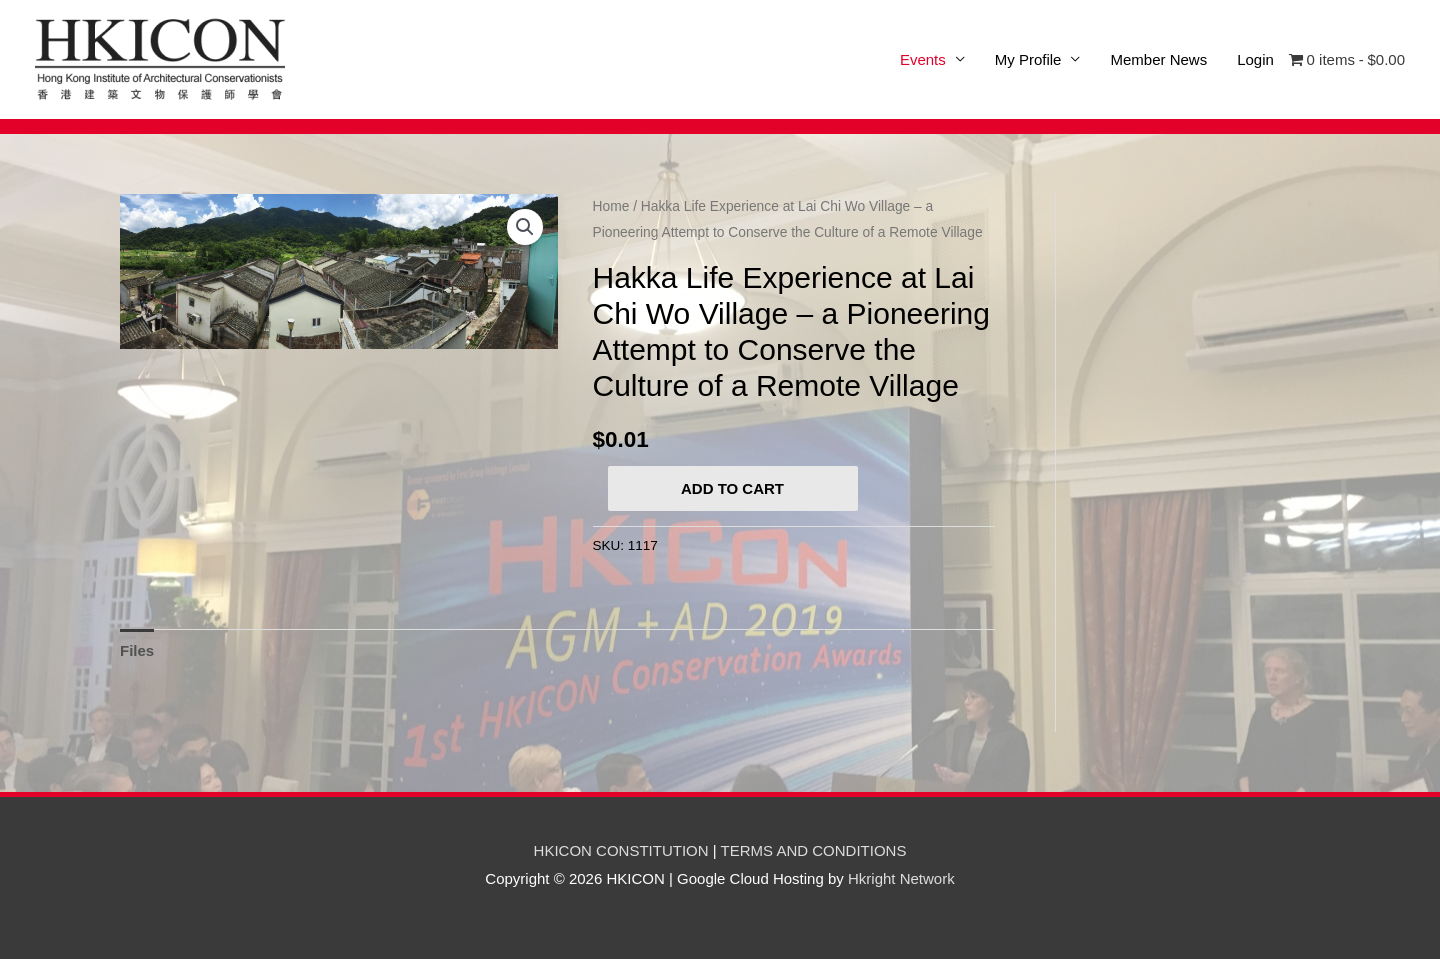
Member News (1158, 59)
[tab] (137, 650)
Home (611, 206)
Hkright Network (901, 878)
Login (1255, 59)
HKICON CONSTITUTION (621, 850)
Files (137, 650)
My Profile (1028, 59)
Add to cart (732, 488)
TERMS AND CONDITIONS (814, 850)
